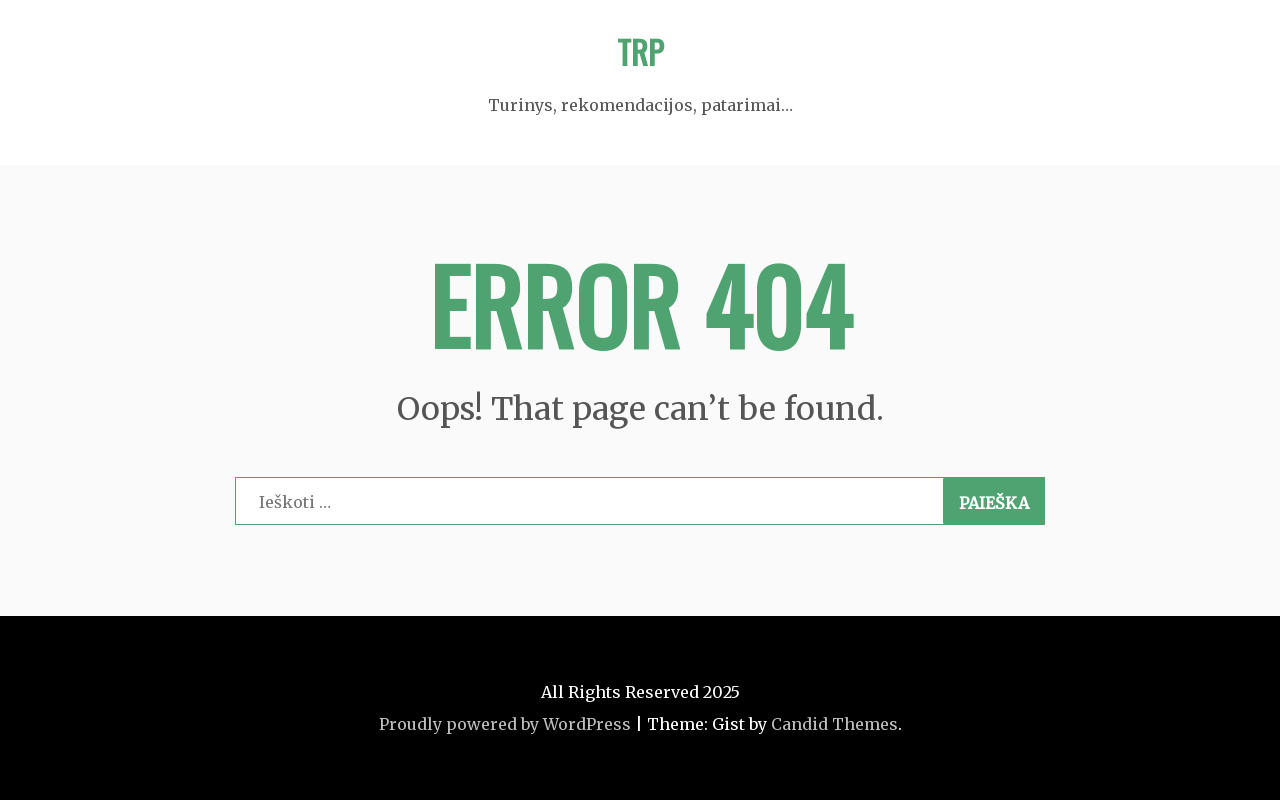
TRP (640, 51)
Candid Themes (834, 724)
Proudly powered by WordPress (505, 724)
